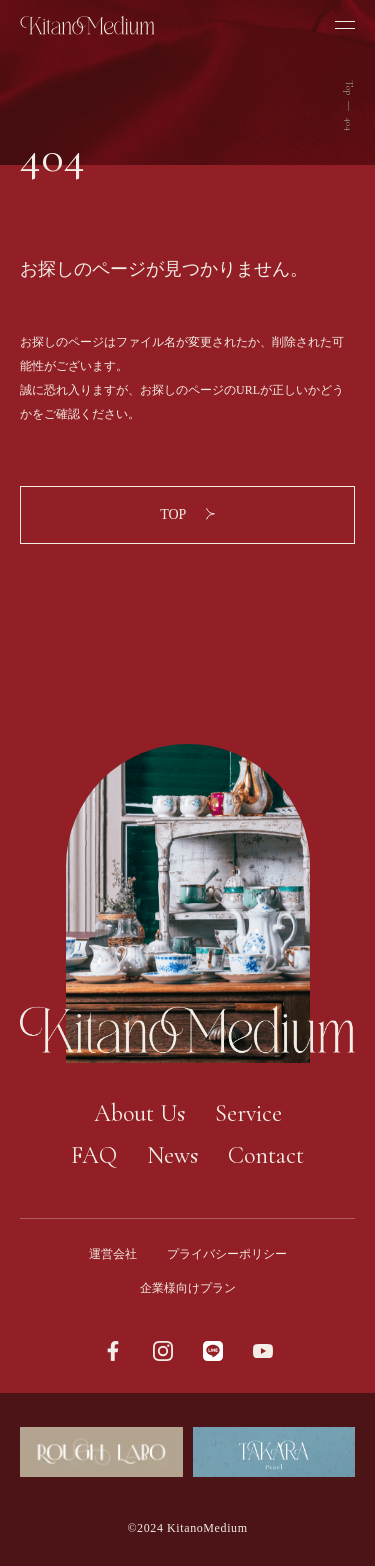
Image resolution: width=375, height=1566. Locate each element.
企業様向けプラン (188, 1288)
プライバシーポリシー (227, 1254)
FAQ (94, 1155)
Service (248, 1113)
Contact (266, 1155)
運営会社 (113, 1254)
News (172, 1155)
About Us (139, 1113)
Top (349, 87)
